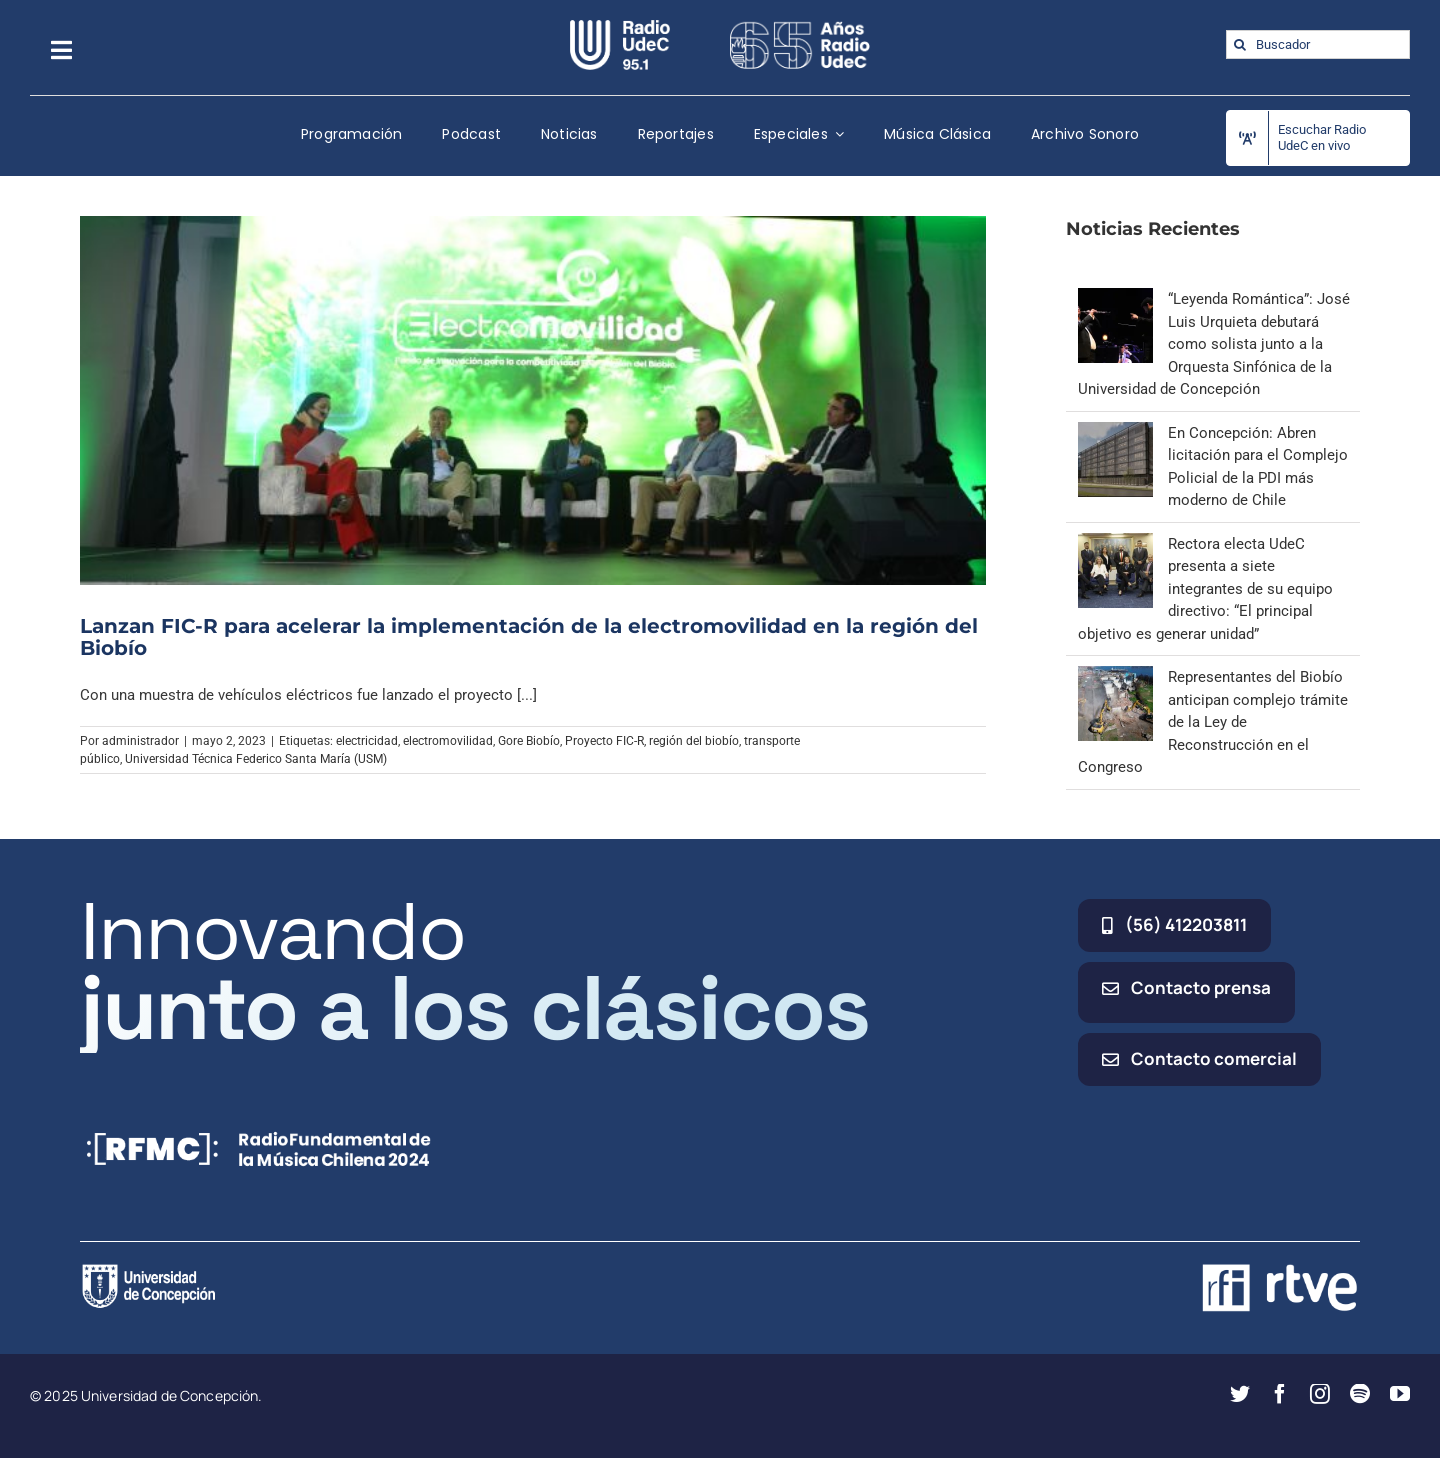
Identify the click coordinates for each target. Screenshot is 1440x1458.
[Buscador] (1318, 44)
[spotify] (1360, 1394)
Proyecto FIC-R (604, 741)
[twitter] (1240, 1394)
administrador (140, 741)
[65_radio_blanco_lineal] (800, 27)
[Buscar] (1240, 44)
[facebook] (1280, 1394)
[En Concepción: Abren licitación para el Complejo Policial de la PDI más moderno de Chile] (1115, 433)
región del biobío (694, 741)
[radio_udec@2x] (620, 27)
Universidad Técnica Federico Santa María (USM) (256, 759)
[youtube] (1400, 1394)
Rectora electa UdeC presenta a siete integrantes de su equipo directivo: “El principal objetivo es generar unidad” (1205, 589)
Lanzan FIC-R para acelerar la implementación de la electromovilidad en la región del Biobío (529, 637)
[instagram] (1320, 1394)
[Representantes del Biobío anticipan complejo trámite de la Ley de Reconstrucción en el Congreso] (1115, 677)
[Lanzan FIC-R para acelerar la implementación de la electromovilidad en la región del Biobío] (533, 400)
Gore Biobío (529, 741)
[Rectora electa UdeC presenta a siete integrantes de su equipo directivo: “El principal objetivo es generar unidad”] (1115, 544)
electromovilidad (448, 741)
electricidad (367, 741)
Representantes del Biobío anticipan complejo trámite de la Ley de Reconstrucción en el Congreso (1213, 722)
